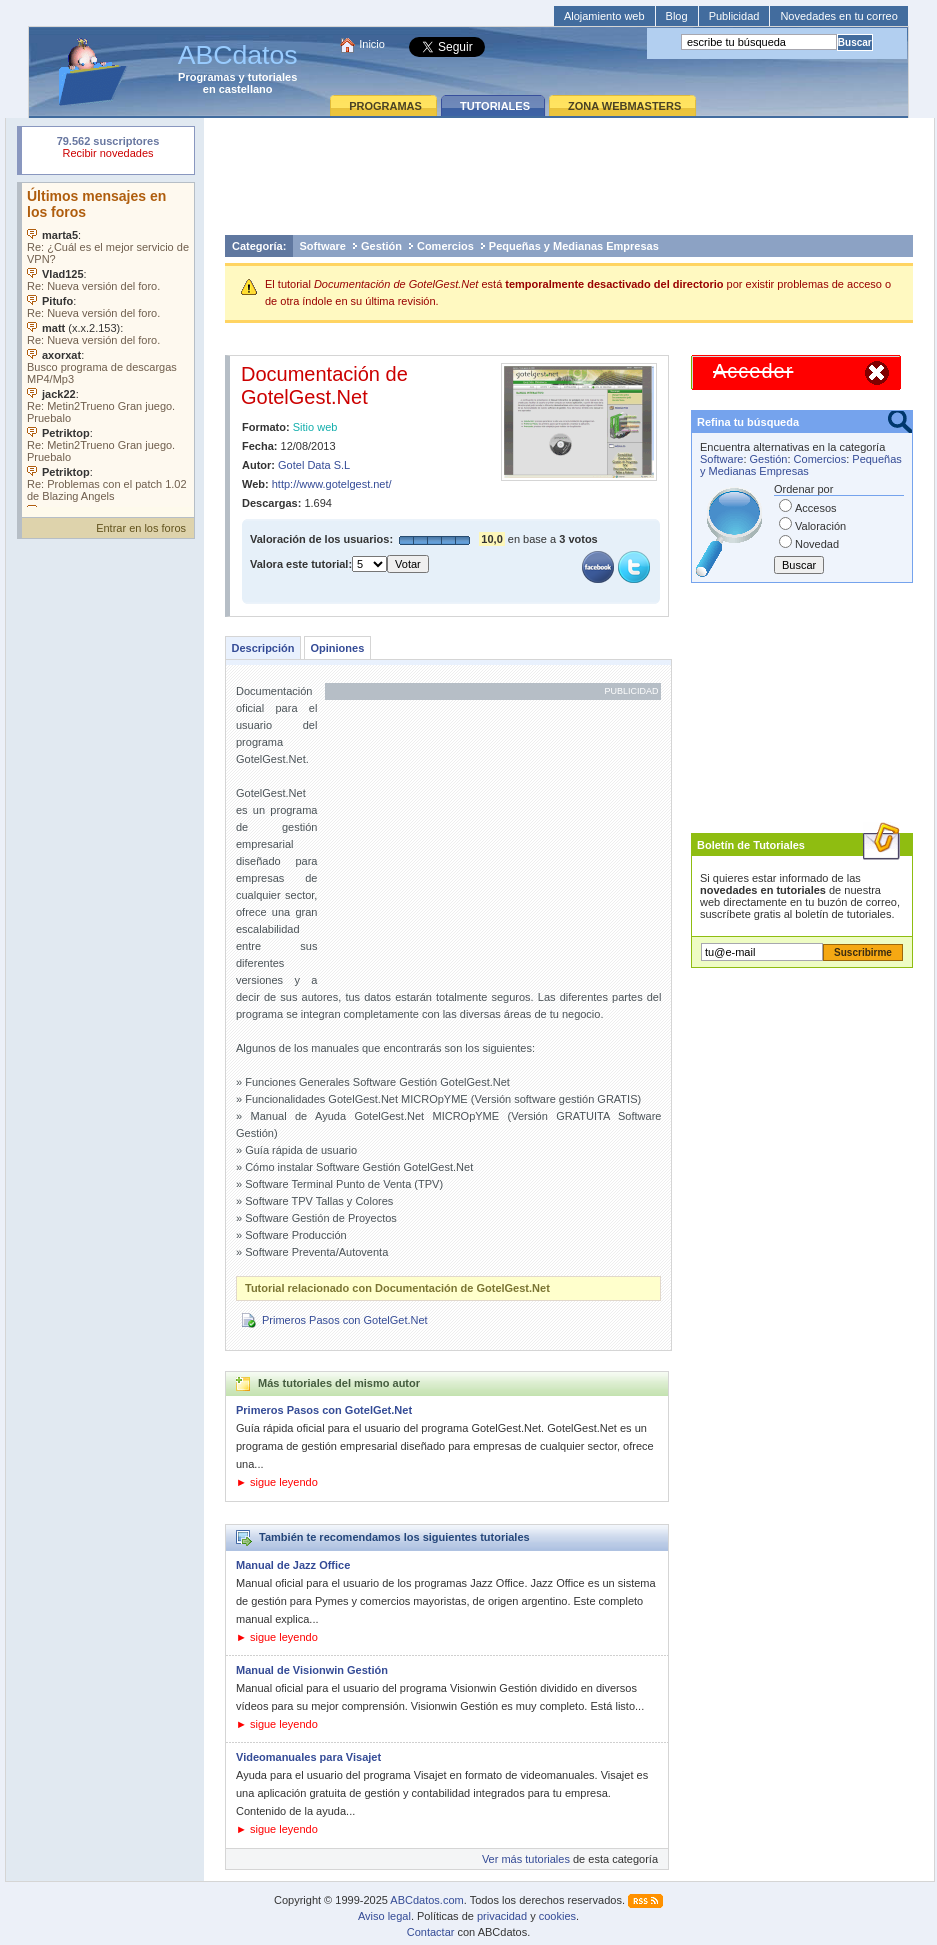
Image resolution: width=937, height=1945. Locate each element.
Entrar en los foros (141, 528)
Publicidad (734, 16)
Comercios (445, 246)
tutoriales (273, 77)
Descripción (263, 648)
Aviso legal (384, 1916)
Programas (206, 77)
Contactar (431, 1932)
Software (323, 246)
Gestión (381, 246)
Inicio (372, 44)
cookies (557, 1916)
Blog (677, 16)
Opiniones (337, 648)
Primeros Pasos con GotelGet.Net (345, 1320)
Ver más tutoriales (526, 1859)
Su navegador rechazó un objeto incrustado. (108, 149)
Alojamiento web (604, 16)
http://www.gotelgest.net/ (332, 484)
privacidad (502, 1916)
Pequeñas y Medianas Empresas (574, 246)
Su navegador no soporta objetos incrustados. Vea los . (108, 345)
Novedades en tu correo (838, 16)
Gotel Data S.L (314, 465)
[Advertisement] (569, 176)
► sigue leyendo (277, 1482)
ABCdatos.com (426, 1900)
